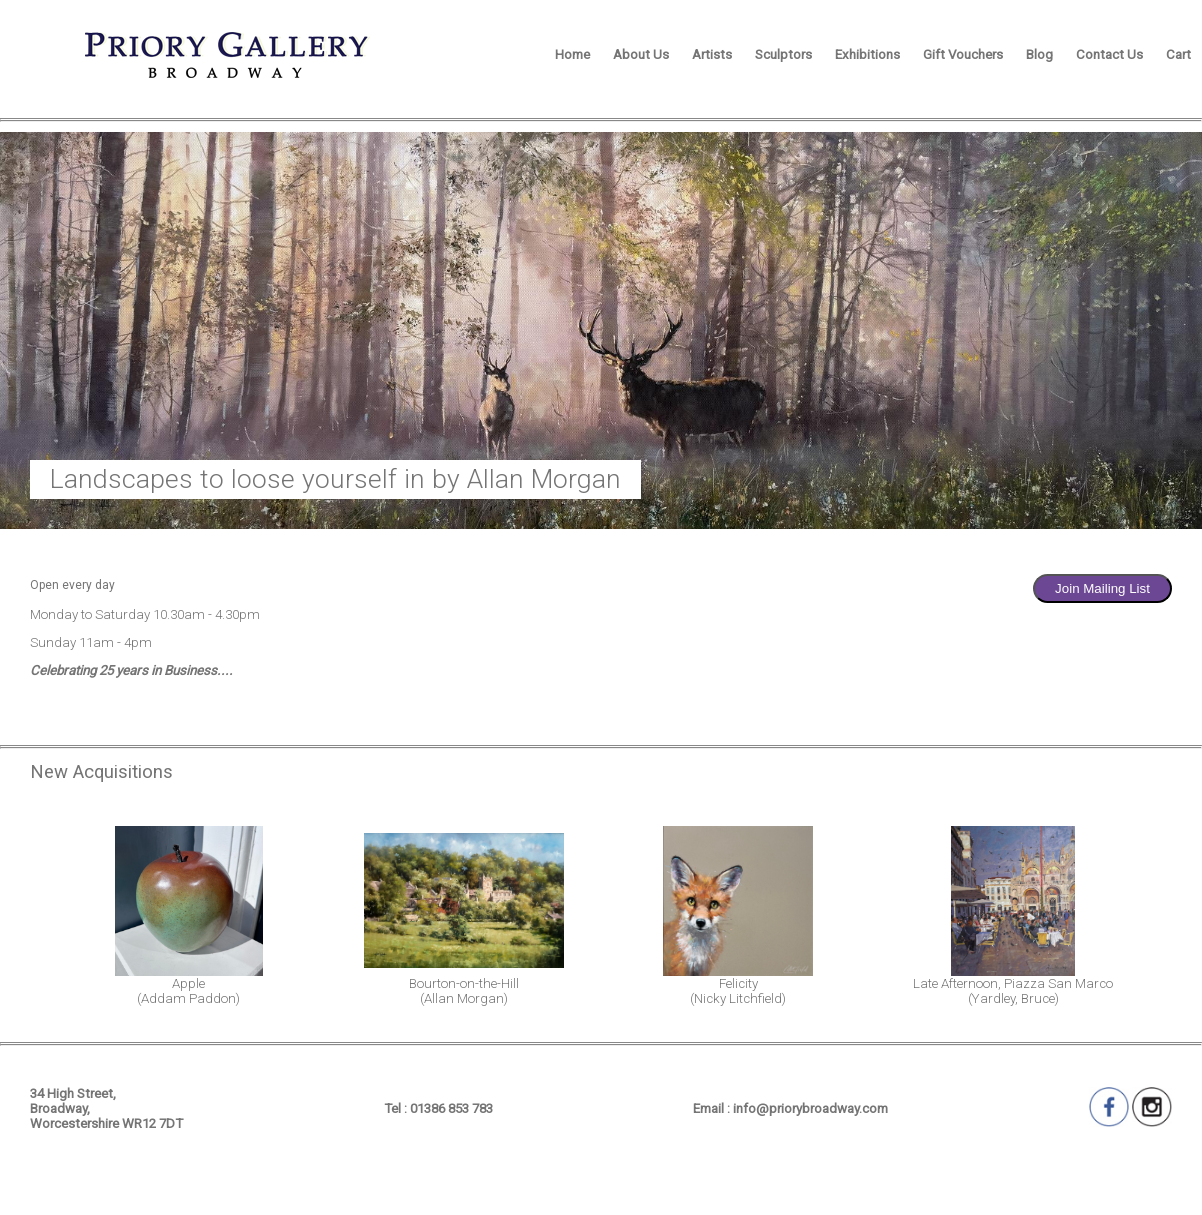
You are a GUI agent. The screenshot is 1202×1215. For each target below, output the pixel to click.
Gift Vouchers (963, 54)
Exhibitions (867, 54)
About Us (641, 54)
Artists (712, 54)
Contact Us (1109, 54)
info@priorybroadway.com (810, 1108)
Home (572, 54)
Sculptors (783, 54)
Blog (1039, 54)
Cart (1178, 54)
